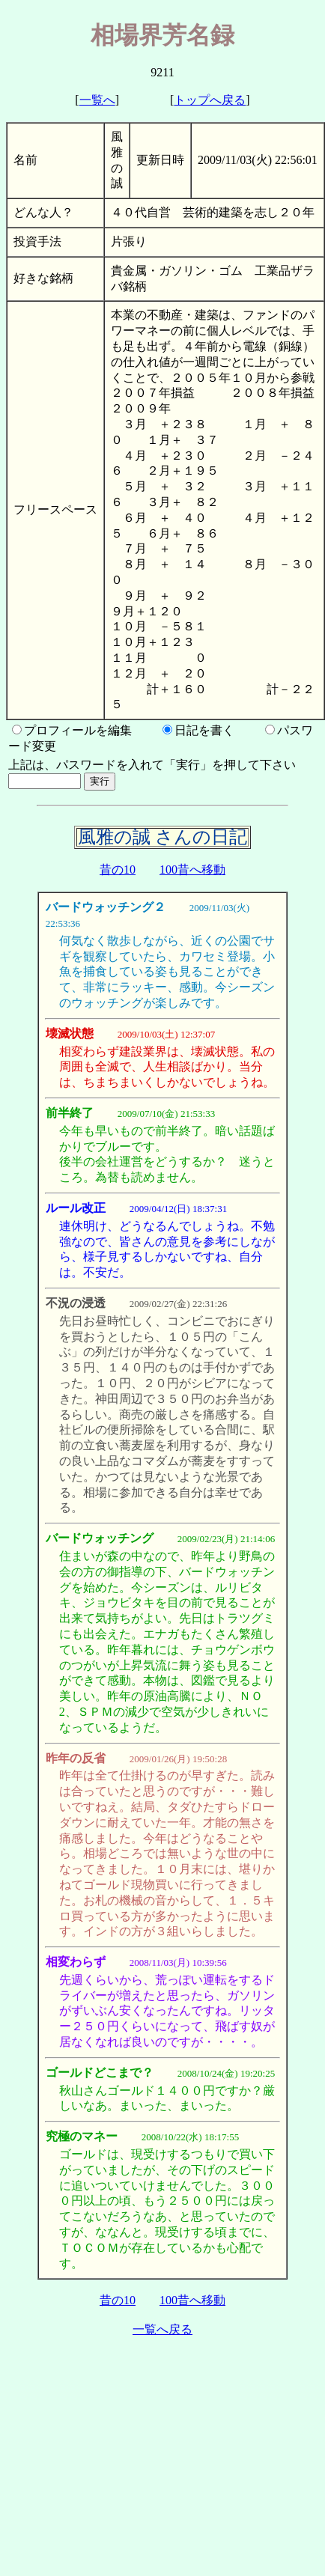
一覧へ (97, 100)
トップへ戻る (210, 100)
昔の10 (118, 869)
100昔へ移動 (192, 869)
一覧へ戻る (162, 2329)
